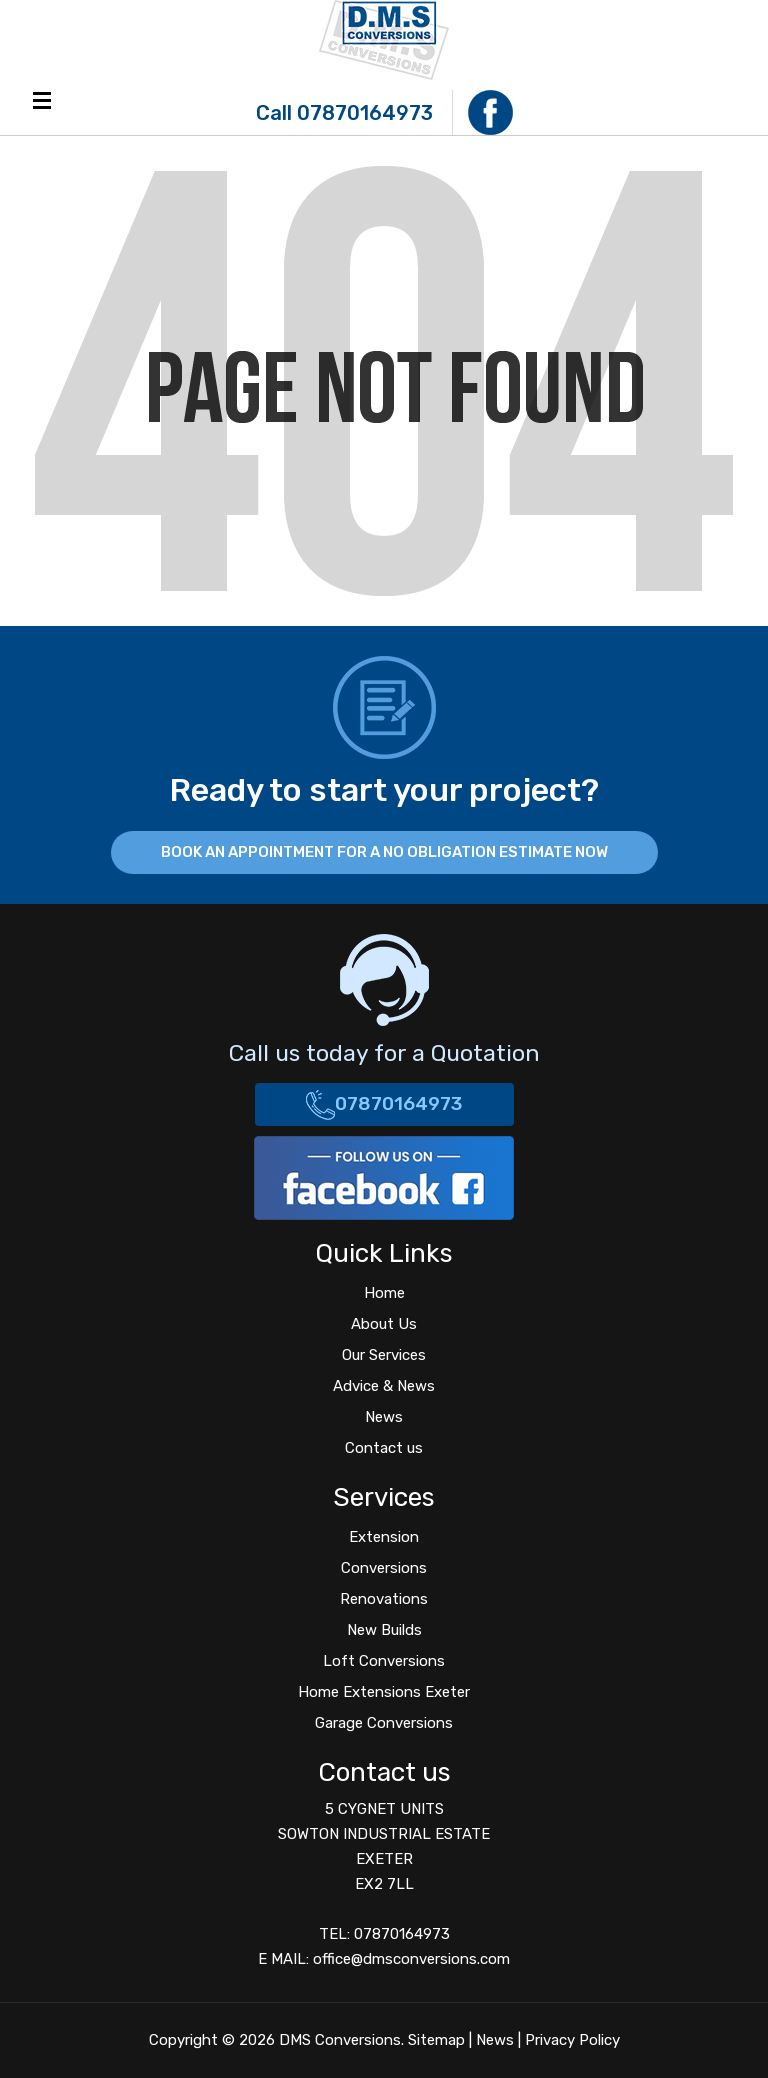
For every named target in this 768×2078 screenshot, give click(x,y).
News (384, 1417)
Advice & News (384, 1386)
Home (384, 1293)
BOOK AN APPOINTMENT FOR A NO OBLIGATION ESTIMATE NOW (384, 852)
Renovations (384, 1599)
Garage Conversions (384, 1723)
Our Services (384, 1355)
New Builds (384, 1630)
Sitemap (436, 2040)
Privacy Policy (572, 2040)
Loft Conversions (384, 1661)
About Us (384, 1324)
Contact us (384, 1448)
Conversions (384, 1568)
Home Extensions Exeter (384, 1692)
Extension (384, 1537)
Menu (42, 100)
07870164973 (365, 113)
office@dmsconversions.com (411, 1959)
